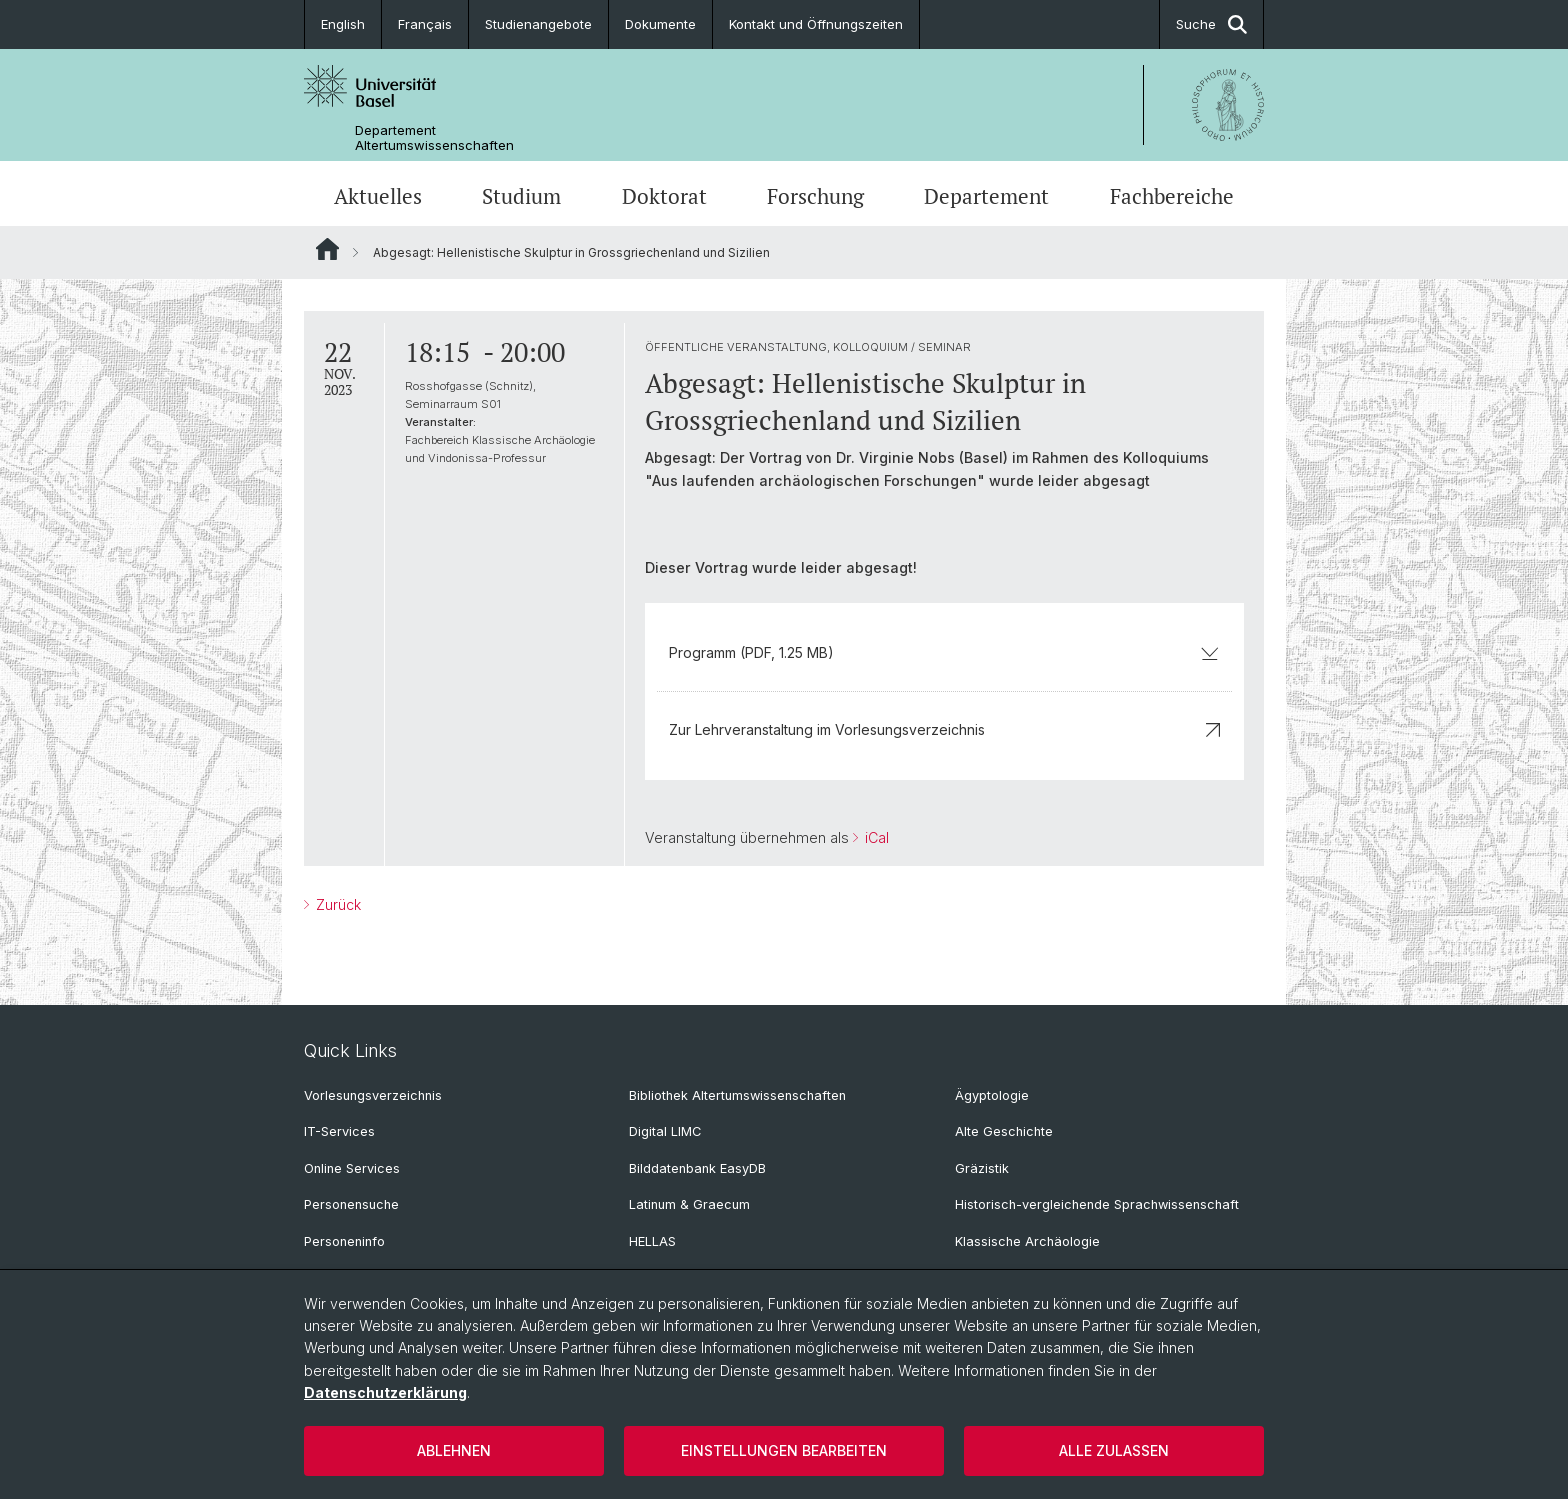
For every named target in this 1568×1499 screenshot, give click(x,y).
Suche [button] (1211, 24)
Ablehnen (454, 1450)
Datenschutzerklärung (385, 1392)
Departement (986, 196)
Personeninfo (344, 1241)
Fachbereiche (1172, 196)
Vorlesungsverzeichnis (373, 1095)
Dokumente (660, 24)
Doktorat (664, 196)
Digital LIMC (665, 1131)
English (343, 24)
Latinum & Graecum (689, 1204)
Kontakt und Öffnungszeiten (816, 24)
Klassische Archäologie (1027, 1241)
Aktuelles (378, 196)
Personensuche (351, 1204)
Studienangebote (538, 24)
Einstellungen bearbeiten (784, 1450)
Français (425, 24)
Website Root (327, 249)
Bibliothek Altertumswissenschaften (737, 1095)
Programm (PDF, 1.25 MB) (944, 652)
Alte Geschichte (1004, 1131)
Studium (521, 196)
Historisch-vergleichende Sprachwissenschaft (1097, 1204)
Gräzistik (982, 1168)
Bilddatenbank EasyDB (697, 1168)
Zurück (336, 904)
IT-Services (339, 1131)
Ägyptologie (992, 1095)
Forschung (815, 196)
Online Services (352, 1168)
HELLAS (652, 1241)
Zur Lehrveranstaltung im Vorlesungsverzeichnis (944, 729)
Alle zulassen (1114, 1450)
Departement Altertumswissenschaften (434, 138)
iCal (875, 837)
